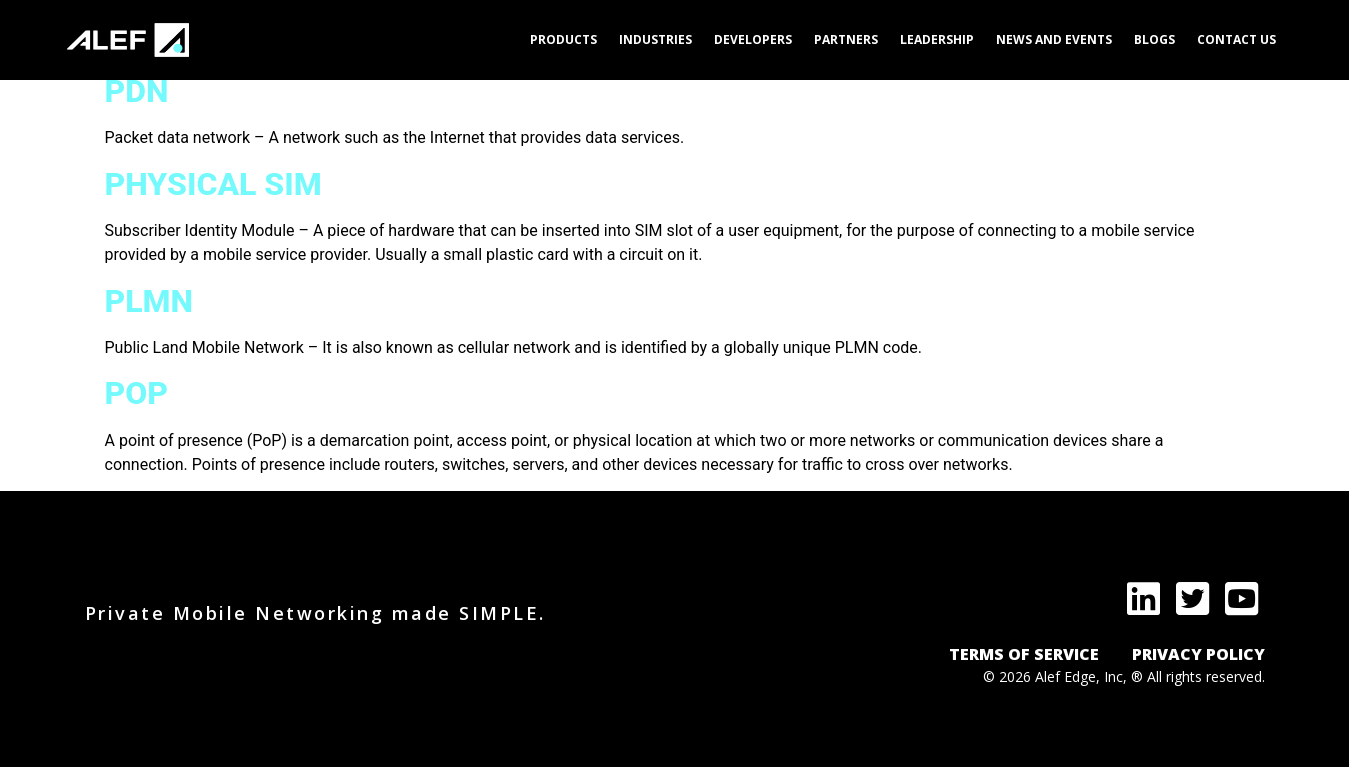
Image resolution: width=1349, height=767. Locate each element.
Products (563, 39)
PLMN (149, 301)
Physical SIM (213, 184)
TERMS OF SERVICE (1024, 654)
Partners (846, 39)
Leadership (937, 39)
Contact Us (1236, 39)
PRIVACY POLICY (1198, 654)
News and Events (1054, 39)
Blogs (1154, 39)
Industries (655, 39)
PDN (137, 91)
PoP (137, 393)
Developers (753, 39)
